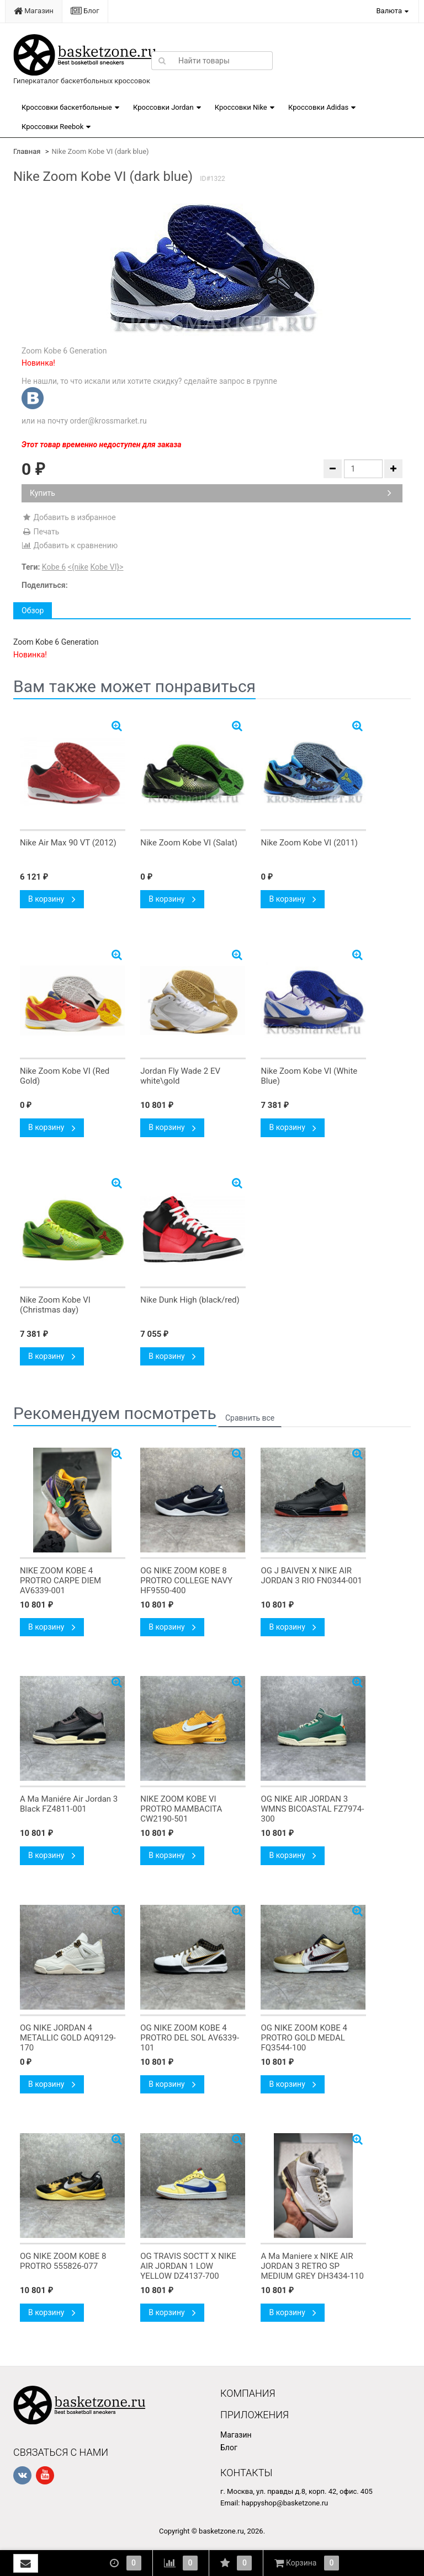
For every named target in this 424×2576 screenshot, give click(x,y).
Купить (210, 493)
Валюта (389, 11)
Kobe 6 (54, 567)
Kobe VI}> (106, 567)
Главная (26, 151)
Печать (40, 531)
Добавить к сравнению (70, 545)
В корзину (52, 899)
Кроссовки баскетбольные (67, 107)
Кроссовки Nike (241, 107)
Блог (85, 11)
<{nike (78, 567)
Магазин (34, 11)
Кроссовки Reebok (52, 126)
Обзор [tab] (33, 610)
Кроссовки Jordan (163, 107)
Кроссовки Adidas (318, 107)
